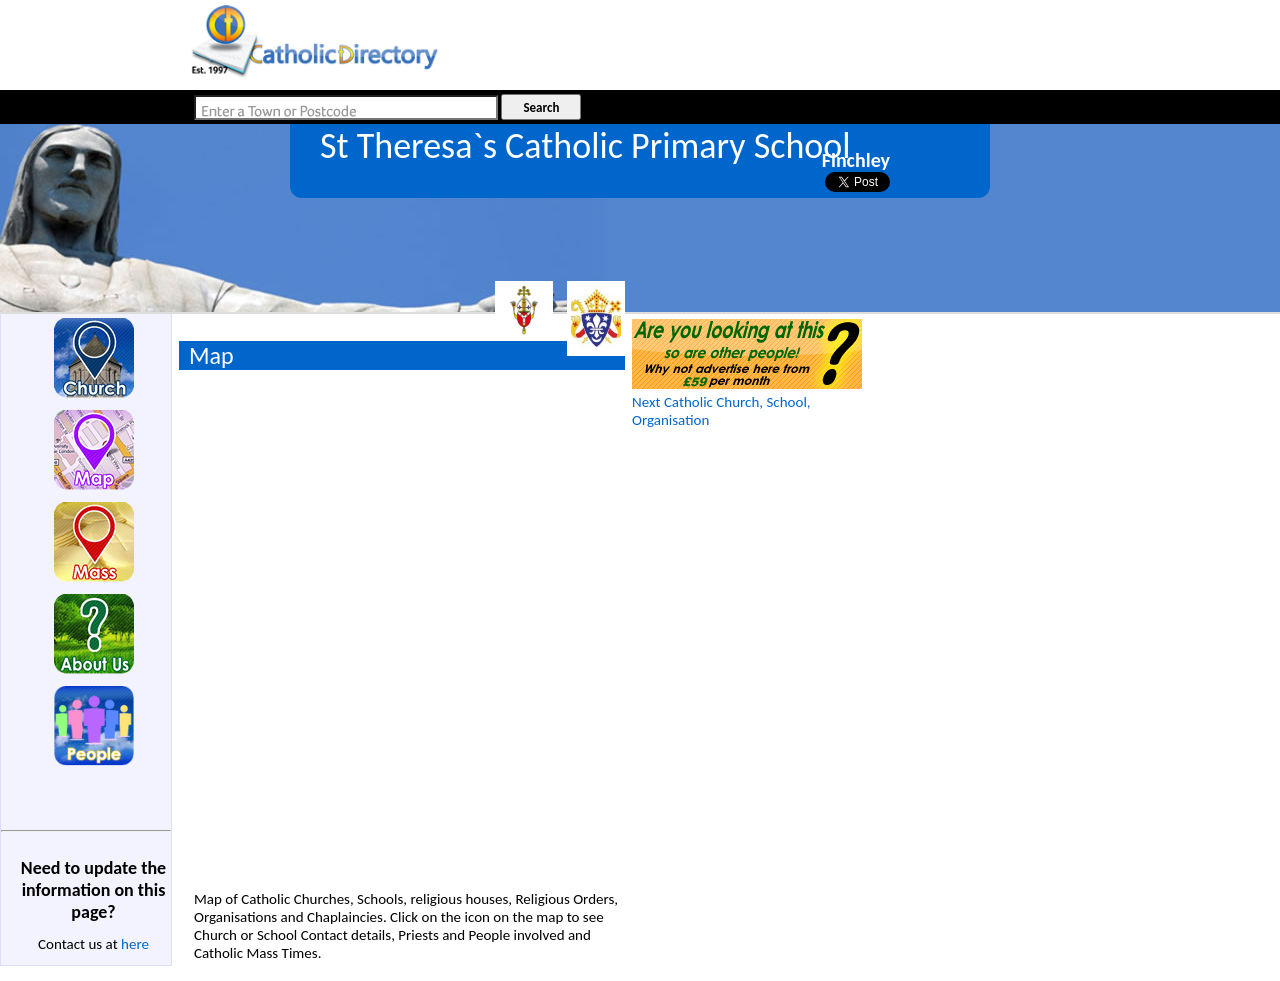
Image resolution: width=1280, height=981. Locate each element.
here (135, 944)
